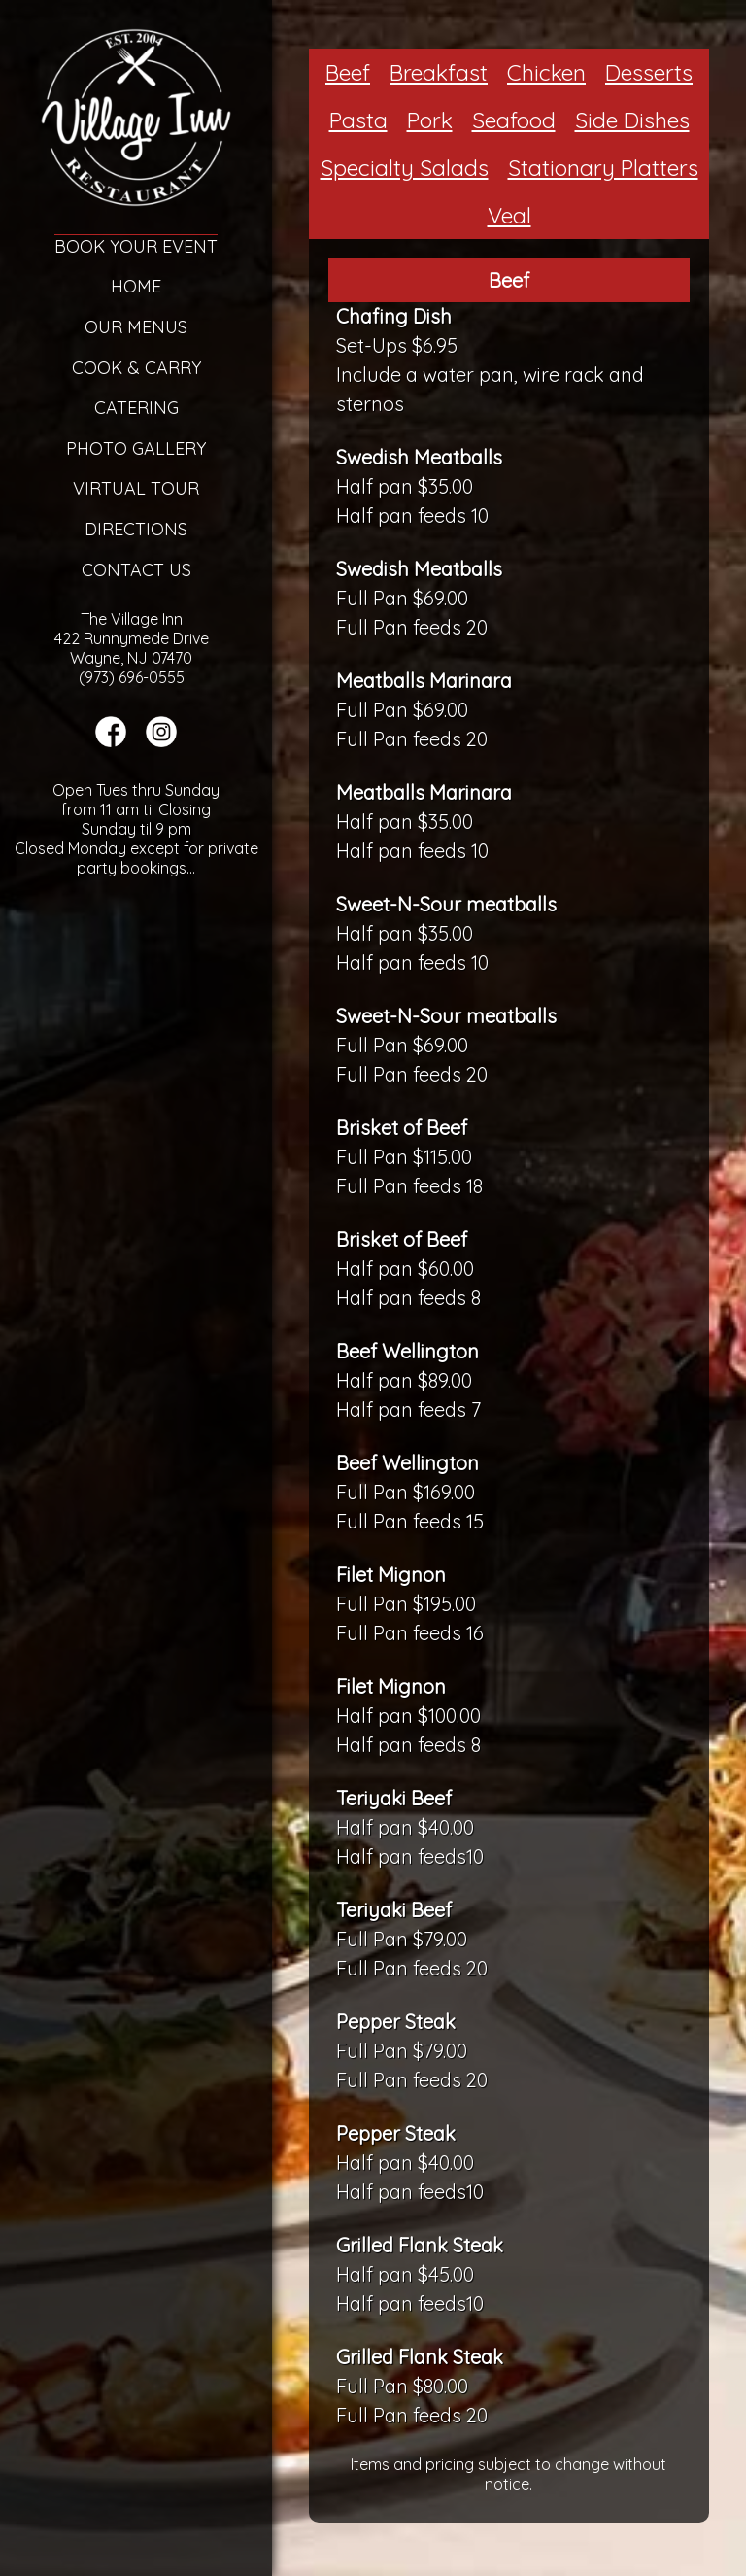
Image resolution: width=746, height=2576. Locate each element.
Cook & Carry (136, 368)
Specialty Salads (405, 168)
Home (136, 286)
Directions (136, 529)
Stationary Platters (603, 168)
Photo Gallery (136, 448)
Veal (509, 215)
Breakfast (439, 72)
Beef (347, 72)
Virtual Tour (136, 488)
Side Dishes (632, 120)
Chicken (546, 72)
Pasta (358, 120)
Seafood (514, 120)
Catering (136, 407)
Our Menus (136, 327)
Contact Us (136, 570)
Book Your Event (136, 246)
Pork (430, 120)
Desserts (649, 72)
